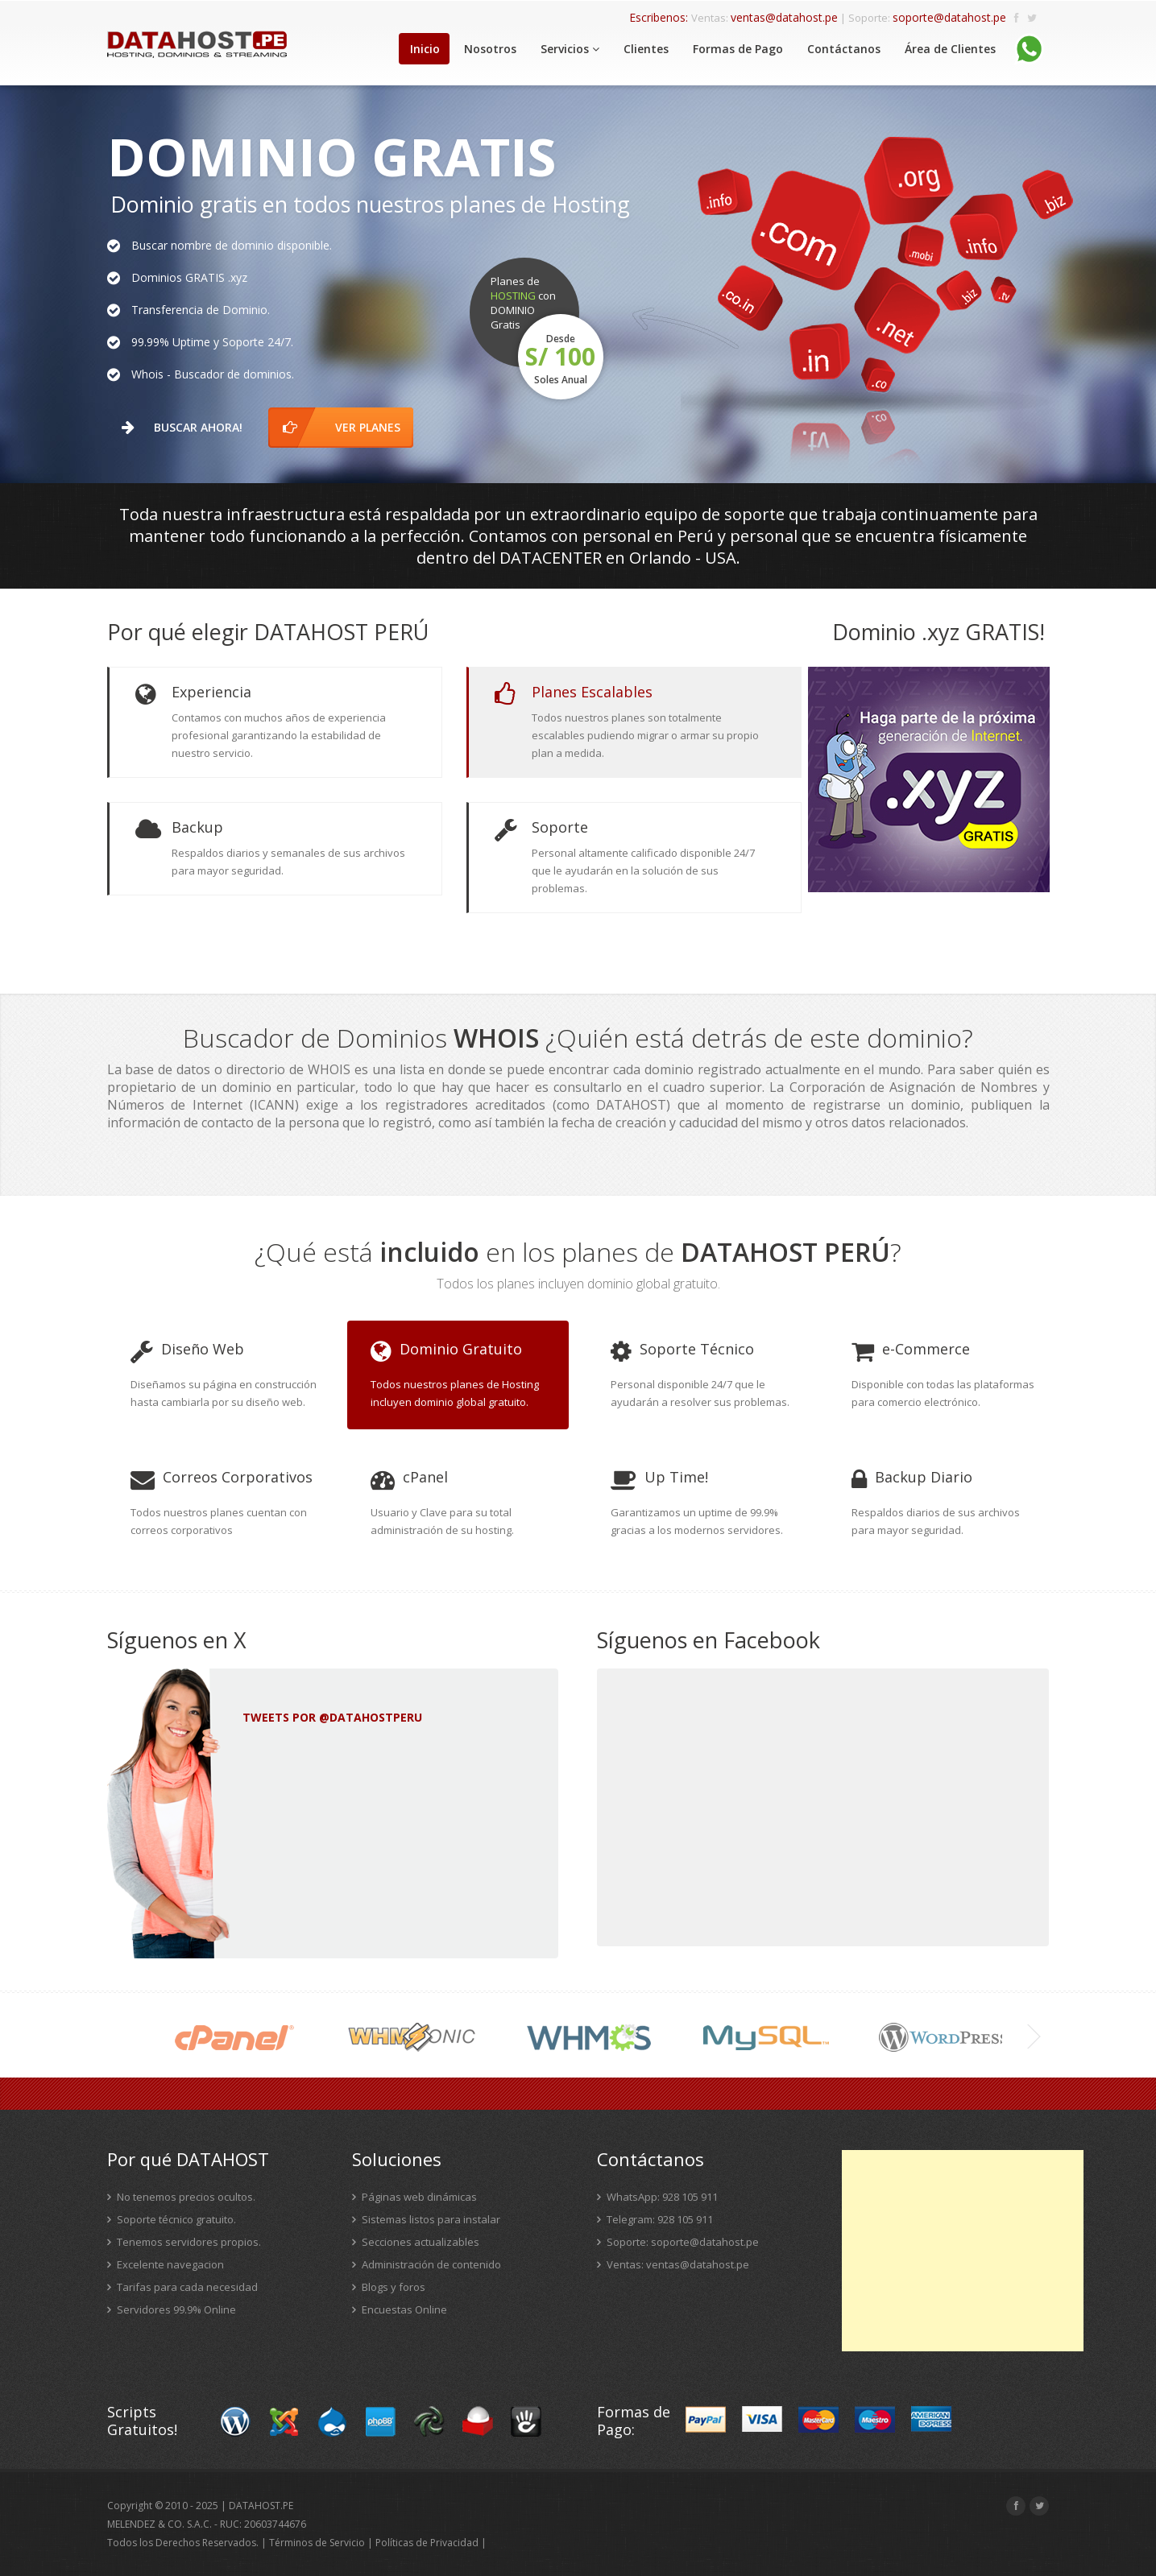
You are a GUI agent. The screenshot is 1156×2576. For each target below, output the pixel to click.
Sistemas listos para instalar (426, 2219)
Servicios (570, 48)
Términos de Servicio (317, 2542)
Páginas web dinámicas (414, 2196)
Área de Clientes (950, 48)
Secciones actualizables (415, 2242)
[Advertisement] (962, 2250)
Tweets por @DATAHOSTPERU (332, 1717)
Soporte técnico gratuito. (171, 2219)
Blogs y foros (388, 2287)
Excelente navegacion (165, 2264)
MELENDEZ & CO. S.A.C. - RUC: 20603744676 (206, 2524)
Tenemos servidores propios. (184, 2242)
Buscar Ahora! (187, 427)
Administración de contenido (426, 2264)
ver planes (348, 427)
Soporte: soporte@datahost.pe (678, 2242)
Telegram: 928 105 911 (655, 2219)
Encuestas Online (399, 2309)
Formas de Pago (738, 48)
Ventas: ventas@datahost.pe (673, 2264)
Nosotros (490, 48)
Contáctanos (843, 48)
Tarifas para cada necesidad (182, 2287)
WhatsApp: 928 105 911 (657, 2196)
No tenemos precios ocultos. (181, 2196)
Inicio (425, 48)
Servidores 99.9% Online (171, 2309)
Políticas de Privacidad (427, 2542)
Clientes (646, 48)
